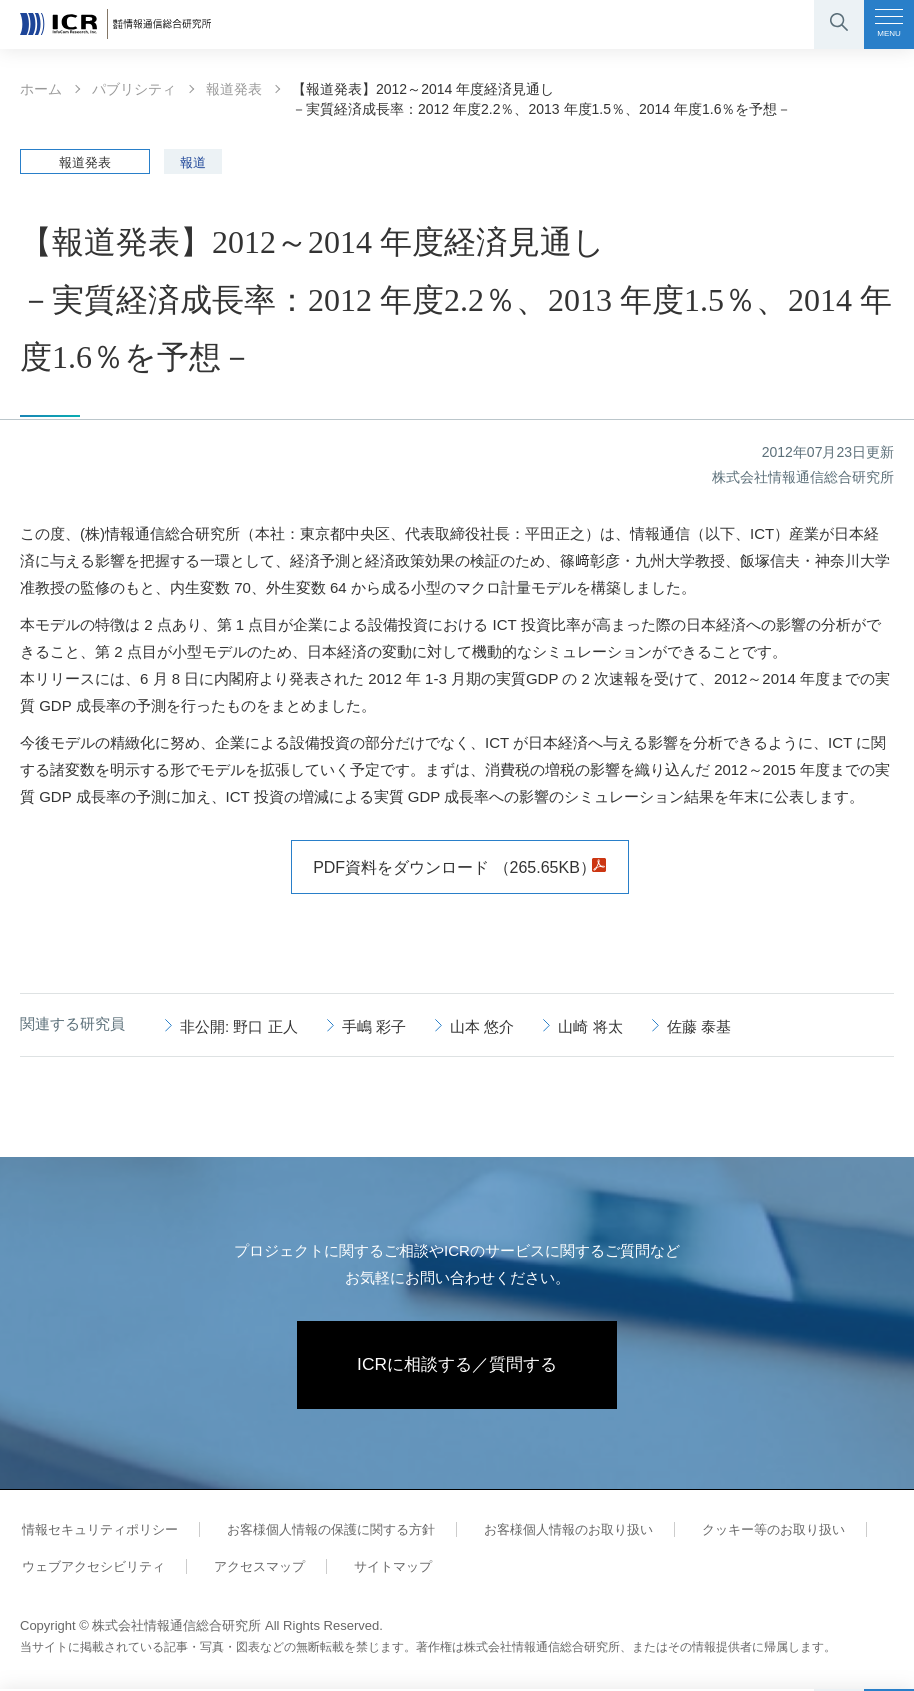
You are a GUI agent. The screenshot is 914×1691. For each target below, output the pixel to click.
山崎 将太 (590, 1026)
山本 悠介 (482, 1026)
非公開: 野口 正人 (239, 1026)
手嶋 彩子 (374, 1026)
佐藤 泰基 (699, 1026)
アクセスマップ (252, 1568)
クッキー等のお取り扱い (757, 1531)
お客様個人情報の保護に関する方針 (324, 1531)
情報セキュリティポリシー (98, 1531)
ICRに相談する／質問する (457, 1366)
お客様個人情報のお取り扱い (557, 1531)
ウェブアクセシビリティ (91, 1568)
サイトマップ (382, 1568)
